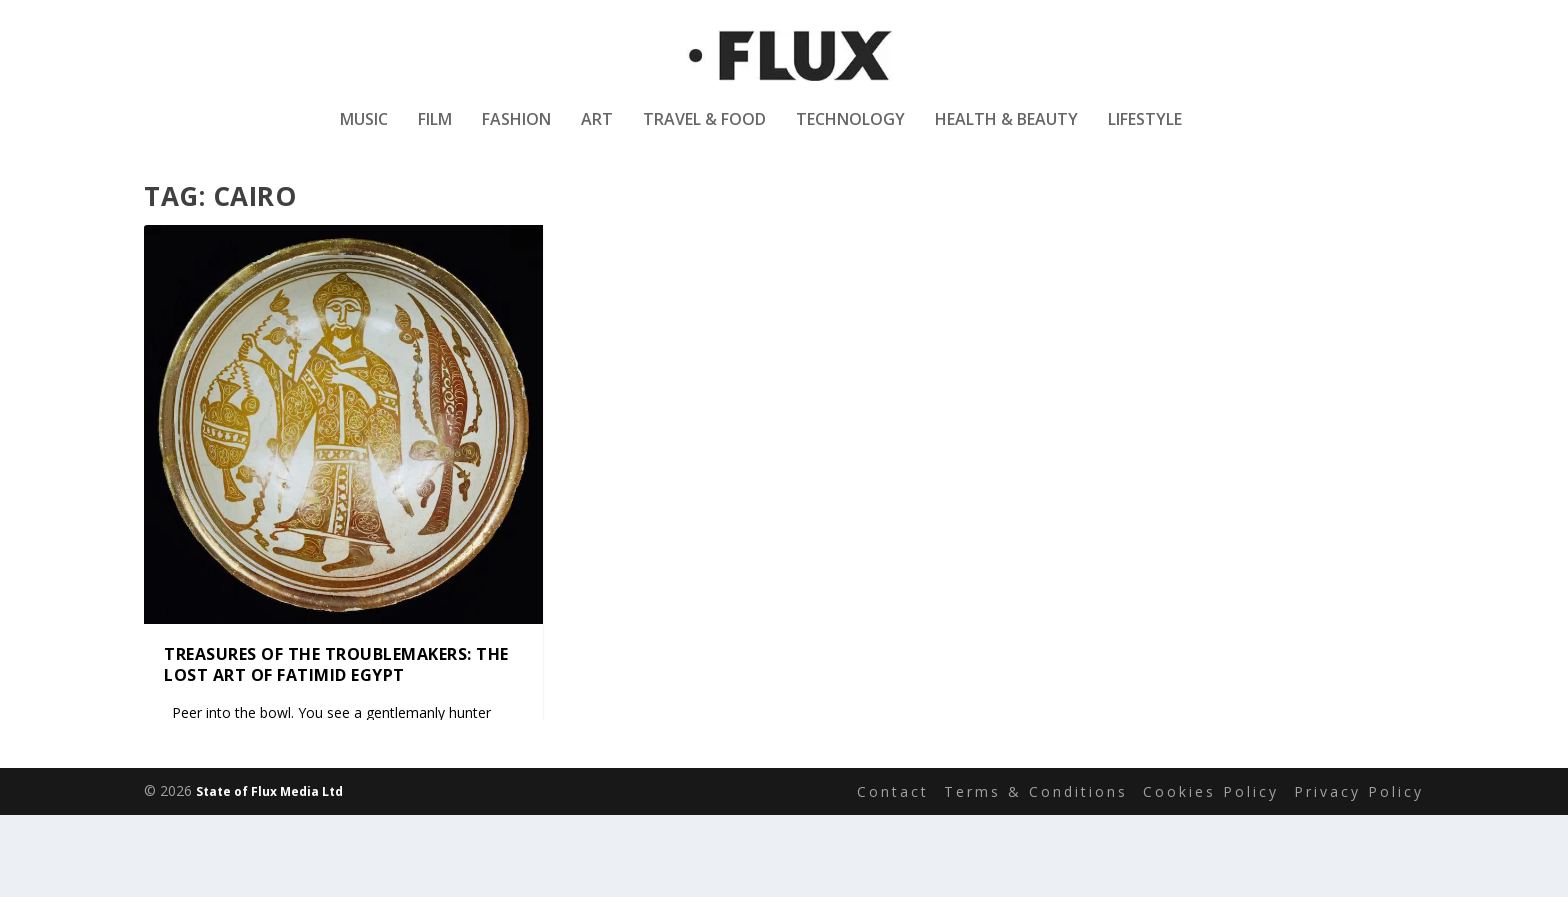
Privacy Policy (1359, 841)
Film (435, 133)
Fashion (516, 133)
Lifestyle (1145, 133)
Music (364, 133)
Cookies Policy (1211, 841)
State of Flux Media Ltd (269, 841)
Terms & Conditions (1036, 841)
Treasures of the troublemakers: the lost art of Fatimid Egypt (336, 714)
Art (597, 133)
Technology (850, 133)
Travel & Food (704, 133)
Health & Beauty (1006, 133)
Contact (893, 841)
